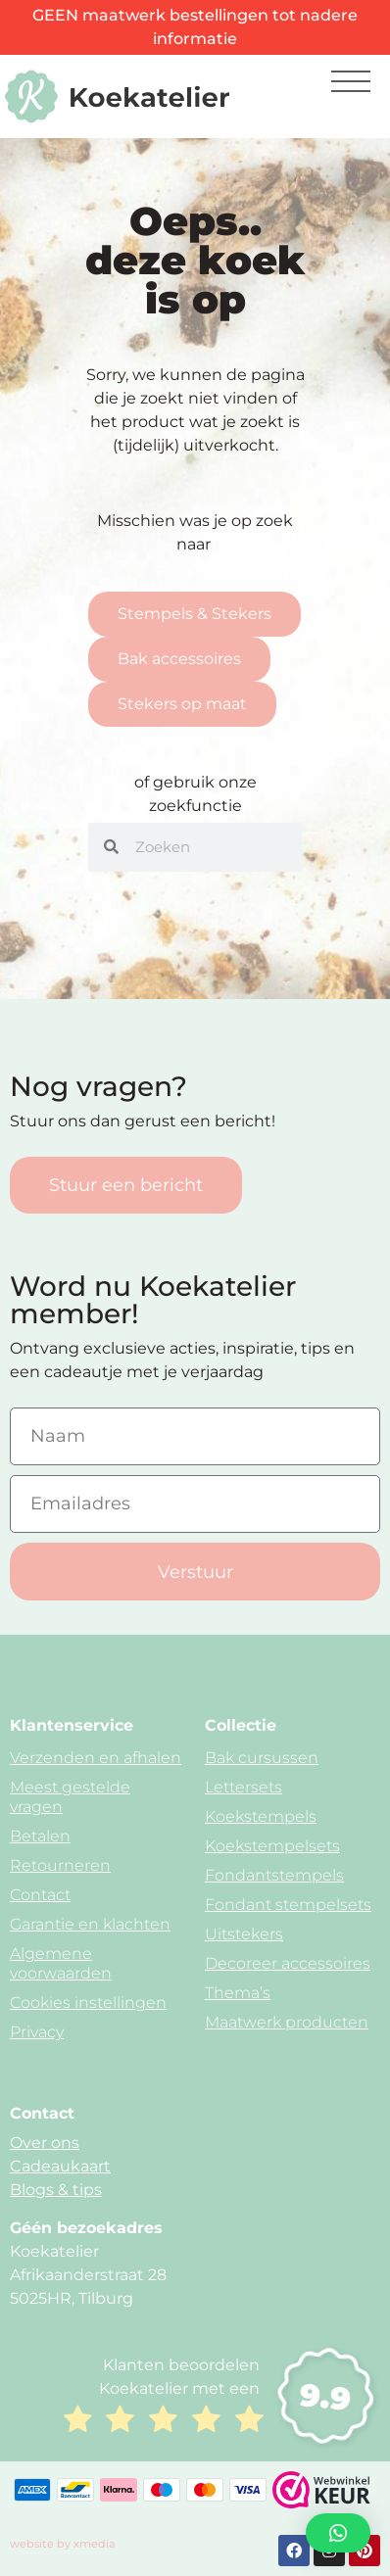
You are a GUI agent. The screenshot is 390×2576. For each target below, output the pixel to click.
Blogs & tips (56, 2189)
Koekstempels (261, 1816)
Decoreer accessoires (287, 1963)
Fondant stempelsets (288, 1904)
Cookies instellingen (88, 2002)
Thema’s (237, 1992)
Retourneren (60, 1865)
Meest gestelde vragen (70, 1797)
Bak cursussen (261, 1757)
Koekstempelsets (272, 1846)
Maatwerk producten (286, 2022)
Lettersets (243, 1787)
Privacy (37, 2032)
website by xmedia (63, 2544)
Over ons (44, 2142)
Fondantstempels (274, 1875)
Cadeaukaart (60, 2166)
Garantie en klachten (90, 1924)
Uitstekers (244, 1934)
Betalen (40, 1836)
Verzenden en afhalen (95, 1757)
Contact (40, 1894)
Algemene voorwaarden (61, 1963)
